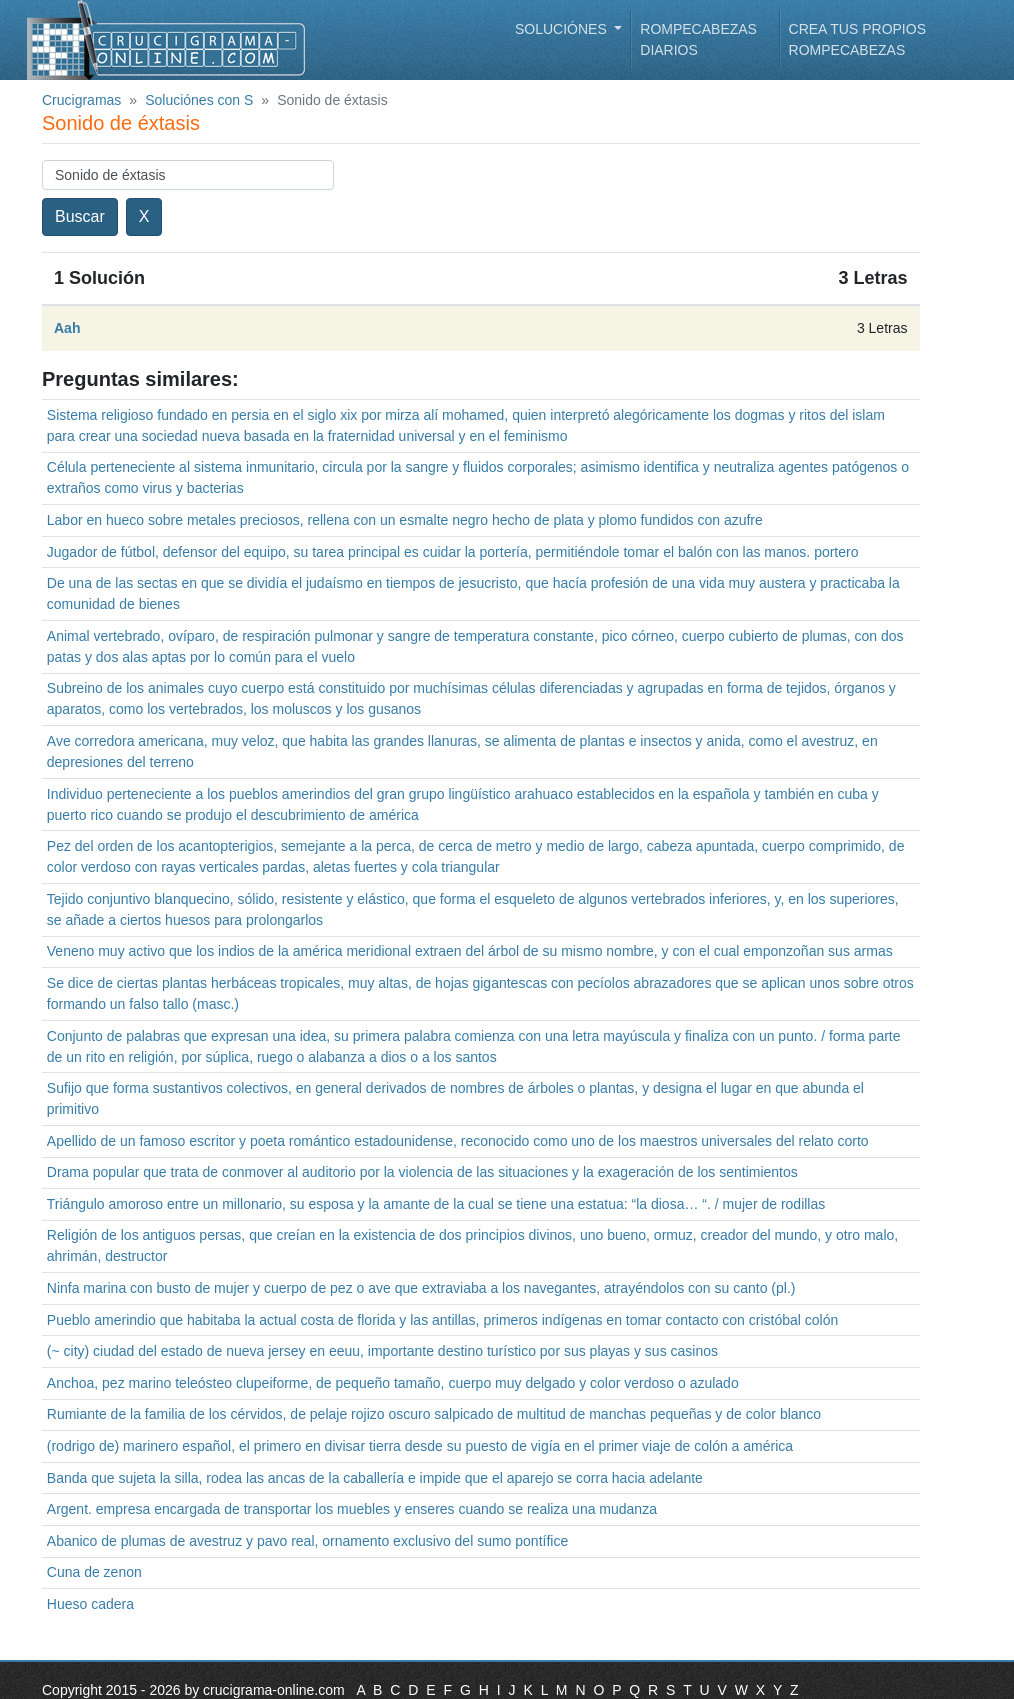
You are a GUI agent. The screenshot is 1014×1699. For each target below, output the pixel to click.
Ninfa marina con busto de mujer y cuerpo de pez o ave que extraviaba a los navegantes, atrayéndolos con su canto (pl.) (421, 1288)
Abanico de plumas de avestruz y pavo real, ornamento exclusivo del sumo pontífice (307, 1541)
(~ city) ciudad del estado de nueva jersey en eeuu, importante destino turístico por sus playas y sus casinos (382, 1351)
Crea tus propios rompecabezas (857, 39)
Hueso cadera (90, 1604)
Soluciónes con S (199, 100)
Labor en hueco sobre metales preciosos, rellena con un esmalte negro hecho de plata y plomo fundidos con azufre (405, 520)
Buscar (80, 216)
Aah (67, 328)
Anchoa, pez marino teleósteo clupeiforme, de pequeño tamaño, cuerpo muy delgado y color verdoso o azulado (393, 1383)
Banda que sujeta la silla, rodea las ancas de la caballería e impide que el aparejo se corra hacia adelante (375, 1478)
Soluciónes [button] (563, 29)
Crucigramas (81, 100)
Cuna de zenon (94, 1572)
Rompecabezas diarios (698, 39)
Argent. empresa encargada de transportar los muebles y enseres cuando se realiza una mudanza (352, 1509)
